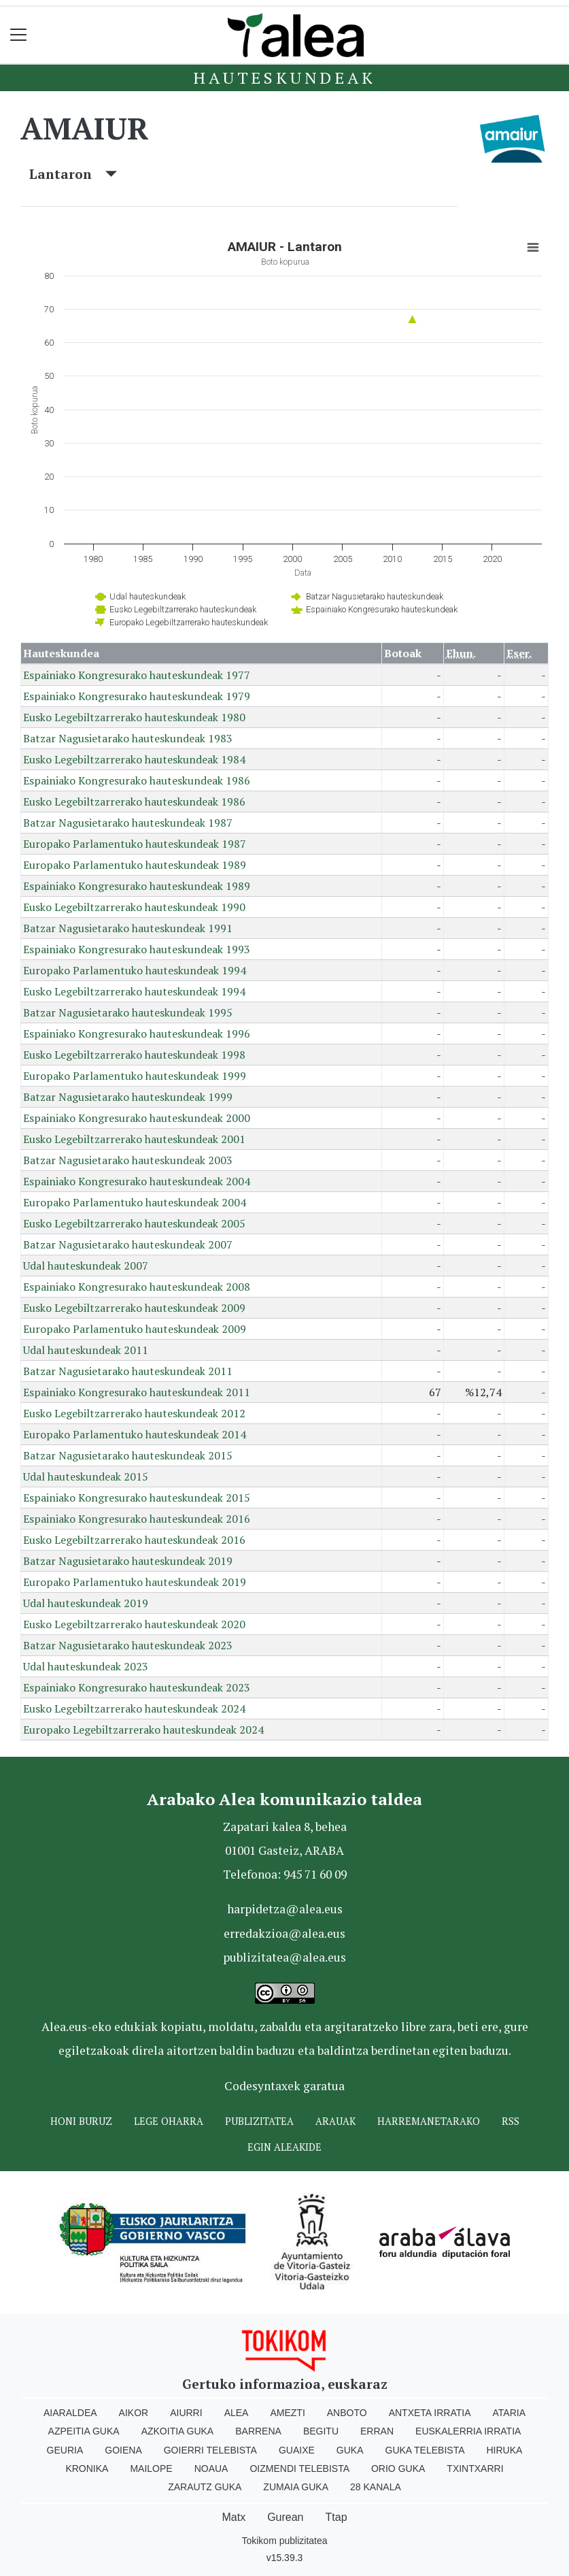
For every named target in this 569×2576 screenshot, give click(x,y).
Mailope (151, 2468)
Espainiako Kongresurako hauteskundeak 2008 (136, 1286)
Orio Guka (398, 2468)
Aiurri (186, 2412)
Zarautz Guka (204, 2486)
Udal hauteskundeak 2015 (85, 1476)
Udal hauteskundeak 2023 (85, 1666)
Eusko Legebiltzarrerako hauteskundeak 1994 (134, 991)
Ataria (509, 2412)
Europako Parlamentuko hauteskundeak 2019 (134, 1581)
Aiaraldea (70, 2412)
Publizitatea (259, 2121)
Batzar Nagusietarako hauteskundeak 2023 (127, 1645)
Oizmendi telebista (299, 2468)
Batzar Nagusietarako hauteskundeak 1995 (127, 1012)
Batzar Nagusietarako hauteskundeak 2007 (127, 1244)
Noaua (211, 2468)
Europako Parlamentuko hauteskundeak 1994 (134, 970)
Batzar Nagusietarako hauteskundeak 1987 (127, 822)
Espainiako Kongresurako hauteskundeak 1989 (136, 885)
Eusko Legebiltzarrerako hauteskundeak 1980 (134, 717)
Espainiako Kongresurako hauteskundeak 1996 (136, 1033)
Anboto (347, 2412)
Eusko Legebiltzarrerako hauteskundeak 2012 (134, 1413)
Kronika (86, 2468)
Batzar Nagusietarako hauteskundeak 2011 (127, 1371)
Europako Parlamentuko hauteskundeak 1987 (134, 843)
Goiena (123, 2450)
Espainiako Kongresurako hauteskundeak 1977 (136, 674)
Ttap (336, 2517)
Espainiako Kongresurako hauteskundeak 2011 (136, 1392)
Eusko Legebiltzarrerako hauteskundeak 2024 (134, 1708)
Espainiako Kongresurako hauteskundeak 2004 (136, 1181)
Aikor (134, 2412)
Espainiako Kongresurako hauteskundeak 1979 (136, 696)
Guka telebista (425, 2450)
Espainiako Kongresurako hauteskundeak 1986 (136, 780)
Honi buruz (81, 2121)
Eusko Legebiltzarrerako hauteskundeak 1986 (134, 801)
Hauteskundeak (284, 77)
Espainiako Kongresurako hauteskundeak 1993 (136, 949)
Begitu (321, 2431)
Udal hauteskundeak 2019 (85, 1603)
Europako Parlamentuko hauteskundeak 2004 (134, 1202)
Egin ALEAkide (284, 2147)
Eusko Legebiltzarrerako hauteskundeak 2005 (134, 1223)
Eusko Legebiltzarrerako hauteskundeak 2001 (134, 1139)
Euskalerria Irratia (468, 2431)
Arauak (335, 2121)
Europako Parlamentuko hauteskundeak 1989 (134, 864)
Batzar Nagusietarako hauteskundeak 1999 (127, 1096)
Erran (377, 2431)
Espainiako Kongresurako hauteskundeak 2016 (136, 1518)
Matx (233, 2517)
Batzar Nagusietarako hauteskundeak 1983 (127, 738)
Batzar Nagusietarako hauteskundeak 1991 (127, 928)
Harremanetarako (428, 2121)
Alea (236, 2412)
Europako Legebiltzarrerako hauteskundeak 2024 (143, 1729)
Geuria (65, 2450)
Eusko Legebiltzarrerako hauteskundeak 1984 (134, 759)
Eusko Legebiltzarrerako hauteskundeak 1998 (134, 1054)
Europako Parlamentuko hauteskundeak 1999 (134, 1075)
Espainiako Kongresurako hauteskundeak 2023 (136, 1687)
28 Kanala (375, 2486)
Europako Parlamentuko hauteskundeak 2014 (134, 1434)
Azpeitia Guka (84, 2431)
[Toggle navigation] (18, 35)
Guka (350, 2450)
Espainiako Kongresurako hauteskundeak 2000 (136, 1117)
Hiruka (505, 2450)
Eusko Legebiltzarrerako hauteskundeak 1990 (134, 906)
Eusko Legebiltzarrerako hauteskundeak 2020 (134, 1624)
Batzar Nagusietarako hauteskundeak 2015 (127, 1455)
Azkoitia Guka (177, 2431)
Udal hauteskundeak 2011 (85, 1349)
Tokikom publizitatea (284, 2540)
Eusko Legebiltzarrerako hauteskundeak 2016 (134, 1539)
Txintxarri (475, 2468)
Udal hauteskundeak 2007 (85, 1265)
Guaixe (297, 2450)
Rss (510, 2121)
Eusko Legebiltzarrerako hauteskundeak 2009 (134, 1307)
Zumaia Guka (295, 2486)
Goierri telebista (210, 2450)
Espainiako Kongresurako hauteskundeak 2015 (136, 1497)
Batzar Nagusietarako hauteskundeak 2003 (127, 1160)
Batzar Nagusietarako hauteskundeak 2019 (127, 1560)
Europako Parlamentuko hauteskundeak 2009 (134, 1328)
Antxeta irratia (430, 2412)
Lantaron (73, 173)
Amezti (287, 2412)
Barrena (258, 2431)
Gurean (285, 2517)
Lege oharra (168, 2121)
